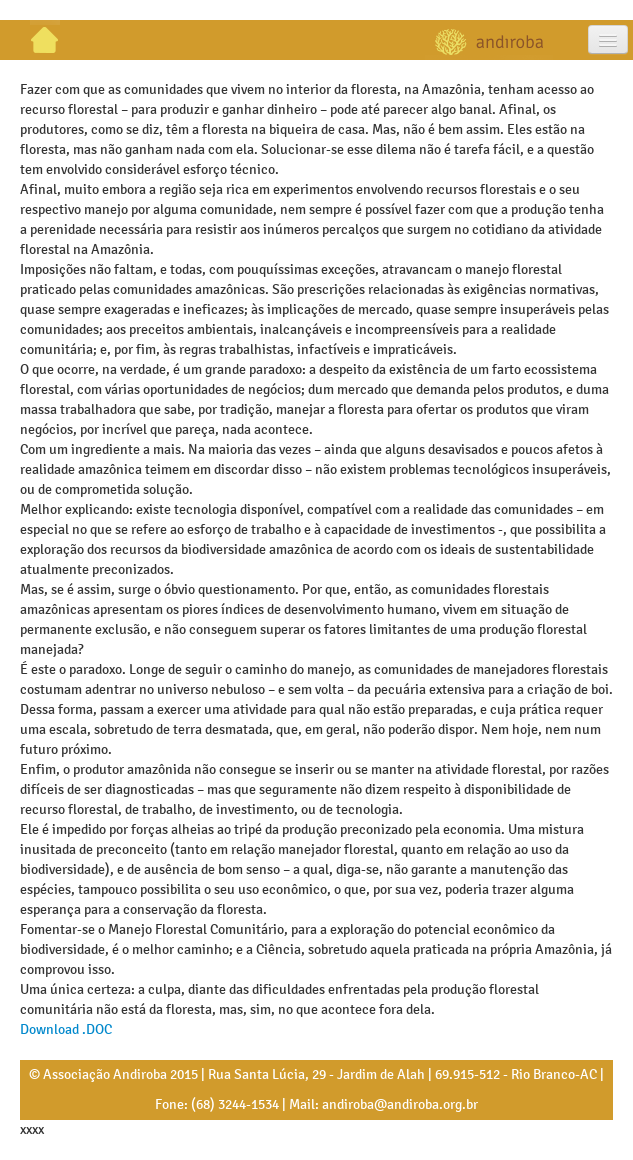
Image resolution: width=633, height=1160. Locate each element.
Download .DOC (66, 1029)
